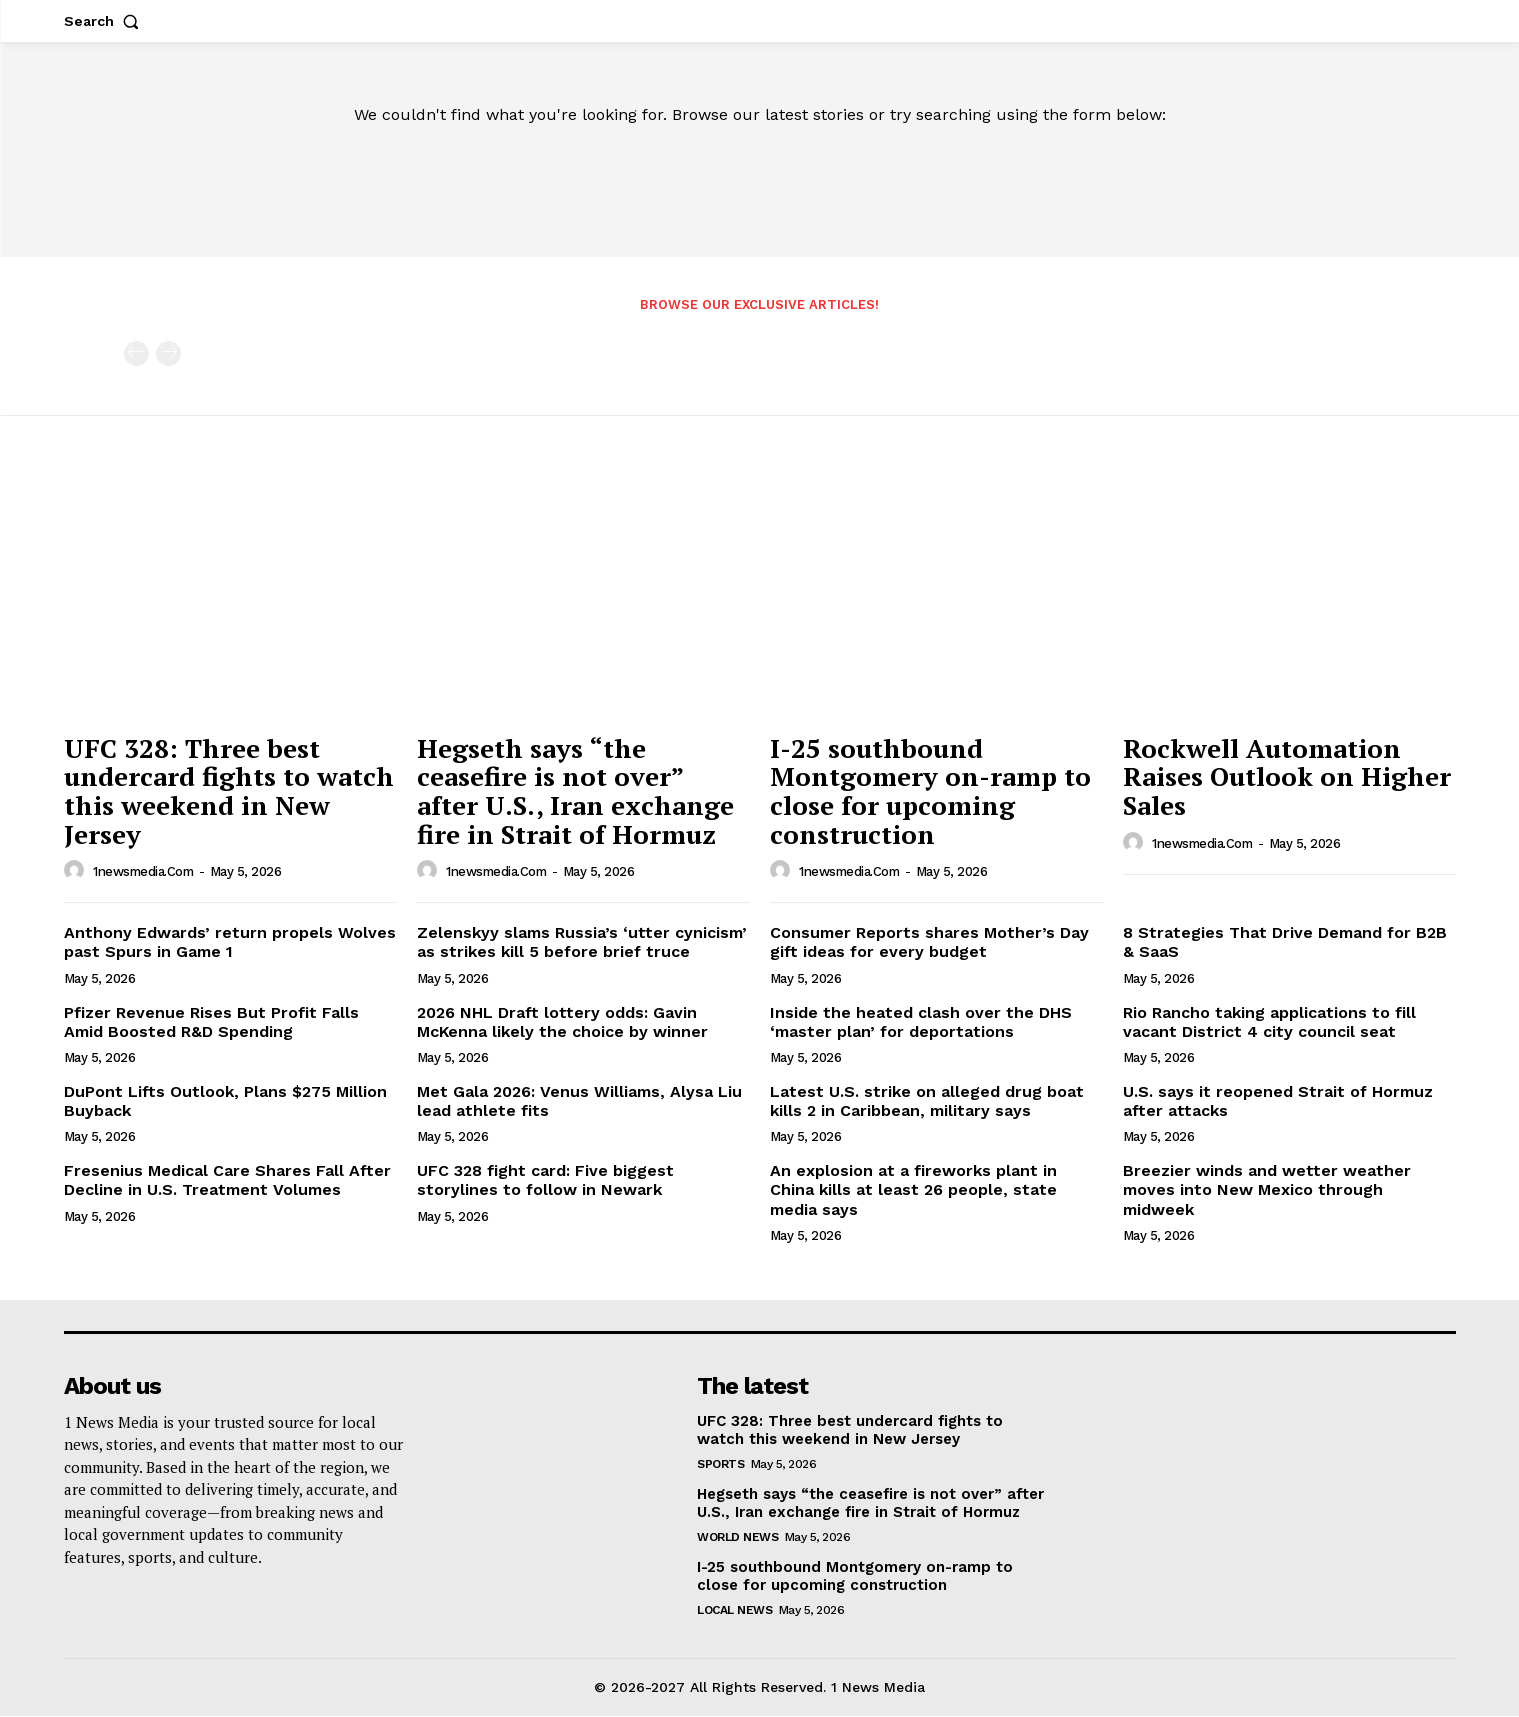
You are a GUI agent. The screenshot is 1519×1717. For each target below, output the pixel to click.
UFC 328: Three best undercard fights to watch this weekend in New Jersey (229, 792)
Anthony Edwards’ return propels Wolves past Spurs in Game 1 (230, 943)
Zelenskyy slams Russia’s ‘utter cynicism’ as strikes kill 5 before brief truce (582, 943)
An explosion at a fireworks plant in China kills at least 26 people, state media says (913, 1190)
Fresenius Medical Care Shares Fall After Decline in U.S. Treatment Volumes (227, 1181)
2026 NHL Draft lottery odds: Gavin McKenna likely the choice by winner (562, 1023)
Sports (720, 1465)
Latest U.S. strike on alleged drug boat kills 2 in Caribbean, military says (927, 1102)
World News (737, 1538)
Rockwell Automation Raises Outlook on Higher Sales (1287, 777)
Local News (734, 1611)
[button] (106, 21)
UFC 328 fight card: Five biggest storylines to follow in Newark (545, 1181)
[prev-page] (136, 354)
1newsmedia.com (143, 873)
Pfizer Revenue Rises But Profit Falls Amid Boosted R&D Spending (211, 1023)
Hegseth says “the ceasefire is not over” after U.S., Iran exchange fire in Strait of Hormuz (575, 792)
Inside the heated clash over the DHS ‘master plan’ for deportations (921, 1023)
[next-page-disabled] (168, 354)
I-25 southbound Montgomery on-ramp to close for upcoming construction (930, 792)
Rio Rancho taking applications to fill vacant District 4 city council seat (1269, 1023)
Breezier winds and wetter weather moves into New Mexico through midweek (1267, 1190)
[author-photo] (77, 872)
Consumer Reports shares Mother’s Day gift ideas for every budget (929, 943)
